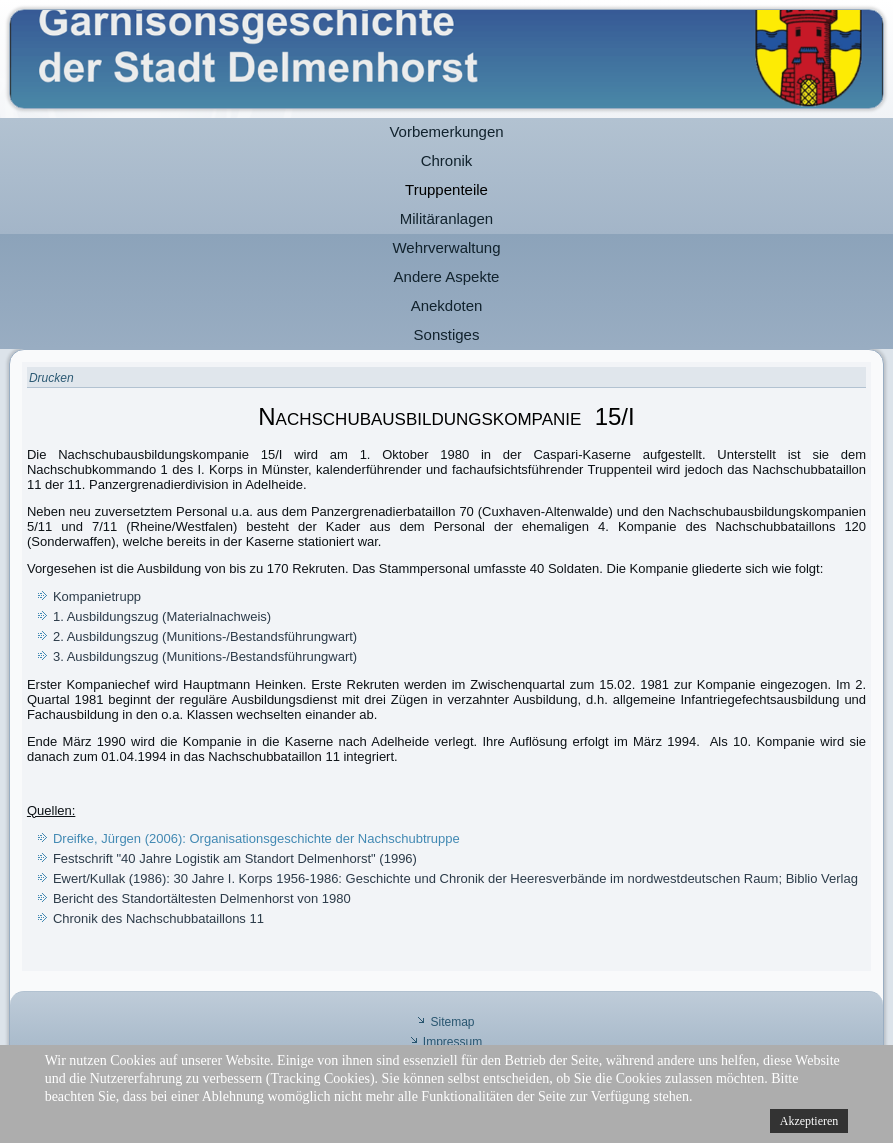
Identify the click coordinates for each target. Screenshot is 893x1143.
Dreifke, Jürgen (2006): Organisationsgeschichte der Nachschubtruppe (256, 838)
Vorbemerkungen (446, 131)
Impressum (452, 1042)
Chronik (447, 160)
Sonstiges (447, 334)
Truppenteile (446, 189)
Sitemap (452, 1022)
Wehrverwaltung (446, 247)
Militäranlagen (446, 218)
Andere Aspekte (447, 276)
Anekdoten (447, 305)
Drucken (51, 378)
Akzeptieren (809, 1121)
